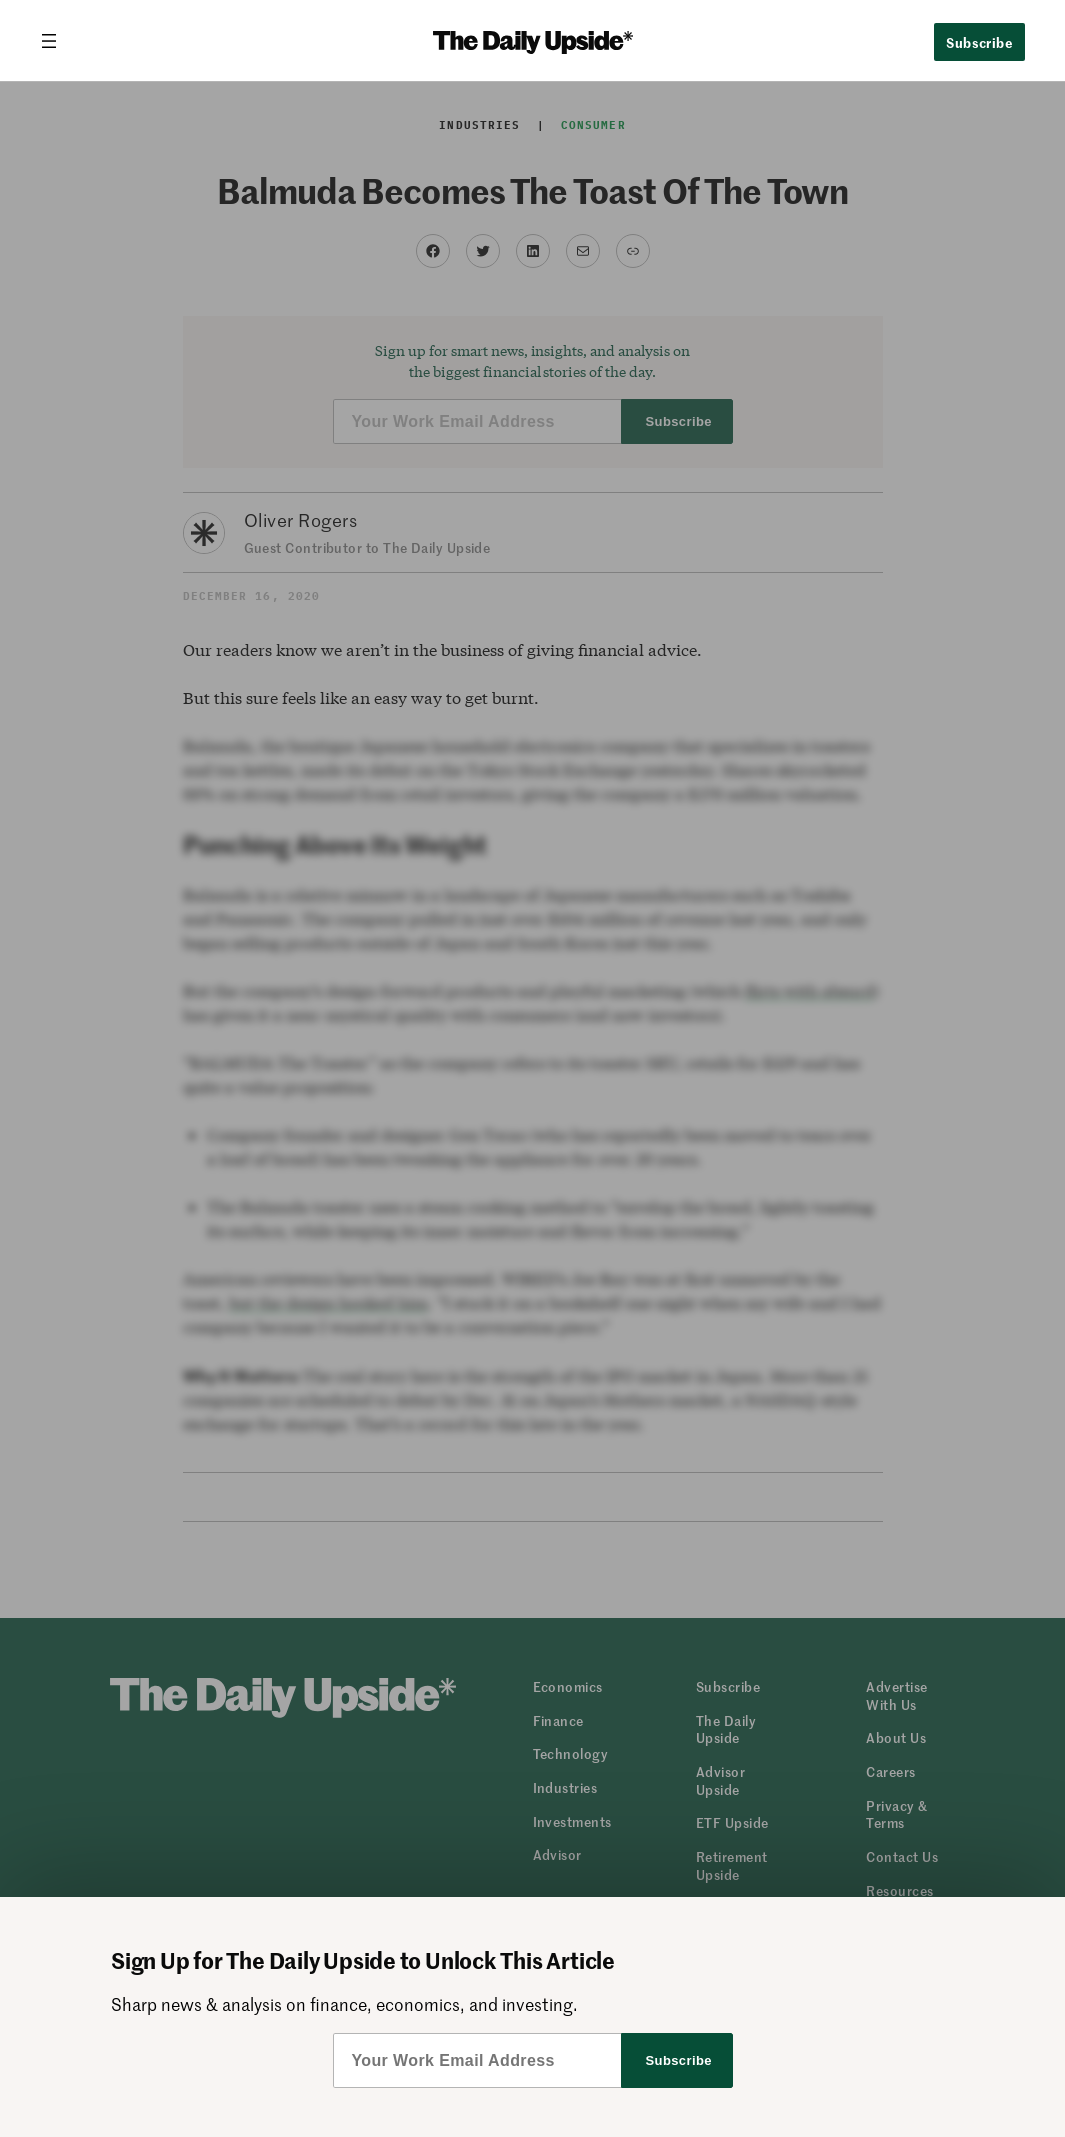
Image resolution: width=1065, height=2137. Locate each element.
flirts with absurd (809, 990)
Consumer (593, 125)
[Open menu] (57, 41)
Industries (479, 125)
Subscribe (979, 42)
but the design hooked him (328, 1302)
